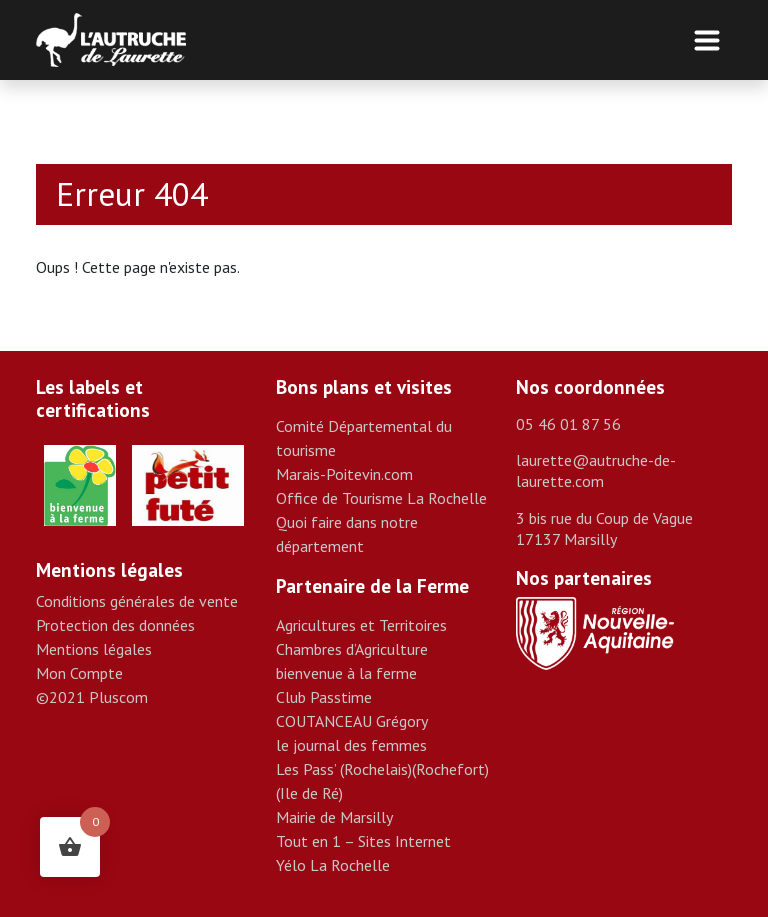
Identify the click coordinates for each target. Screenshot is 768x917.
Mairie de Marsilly (334, 817)
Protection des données (115, 625)
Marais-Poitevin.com (344, 474)
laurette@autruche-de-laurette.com (596, 470)
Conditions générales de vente (137, 601)
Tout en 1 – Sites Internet (363, 841)
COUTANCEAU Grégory (352, 721)
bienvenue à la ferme (346, 673)
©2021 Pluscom (92, 697)
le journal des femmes (351, 745)
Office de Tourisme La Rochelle (381, 498)
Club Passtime (324, 697)
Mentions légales (94, 649)
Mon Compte (79, 673)
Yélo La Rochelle (333, 865)
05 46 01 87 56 (568, 424)
